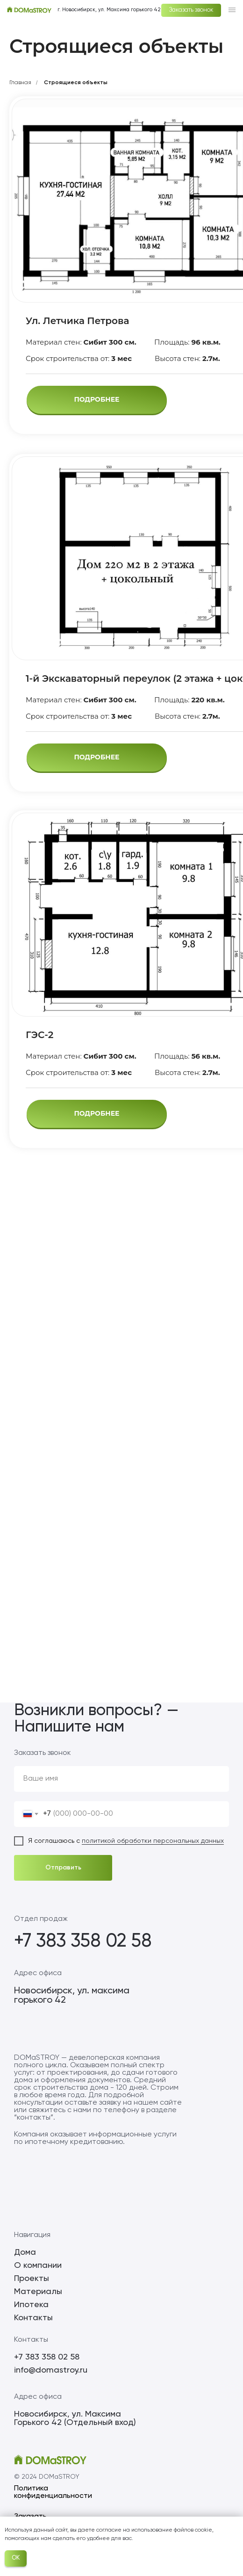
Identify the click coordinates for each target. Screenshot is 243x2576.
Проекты (31, 2278)
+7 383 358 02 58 (83, 1941)
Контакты (33, 2318)
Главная (20, 83)
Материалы (38, 2291)
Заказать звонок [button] (191, 10)
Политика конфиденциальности (53, 2492)
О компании (38, 2265)
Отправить (63, 1867)
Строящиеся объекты (75, 83)
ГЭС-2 (39, 1034)
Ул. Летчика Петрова (77, 320)
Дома (25, 2252)
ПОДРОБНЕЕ (96, 399)
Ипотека (31, 2305)
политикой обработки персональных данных (153, 1841)
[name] (121, 1779)
